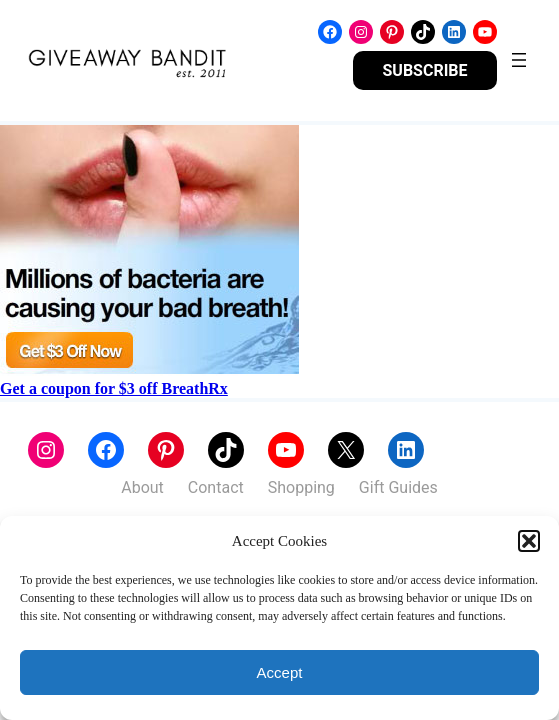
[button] (529, 541)
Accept (280, 672)
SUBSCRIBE (425, 70)
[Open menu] (519, 60)
